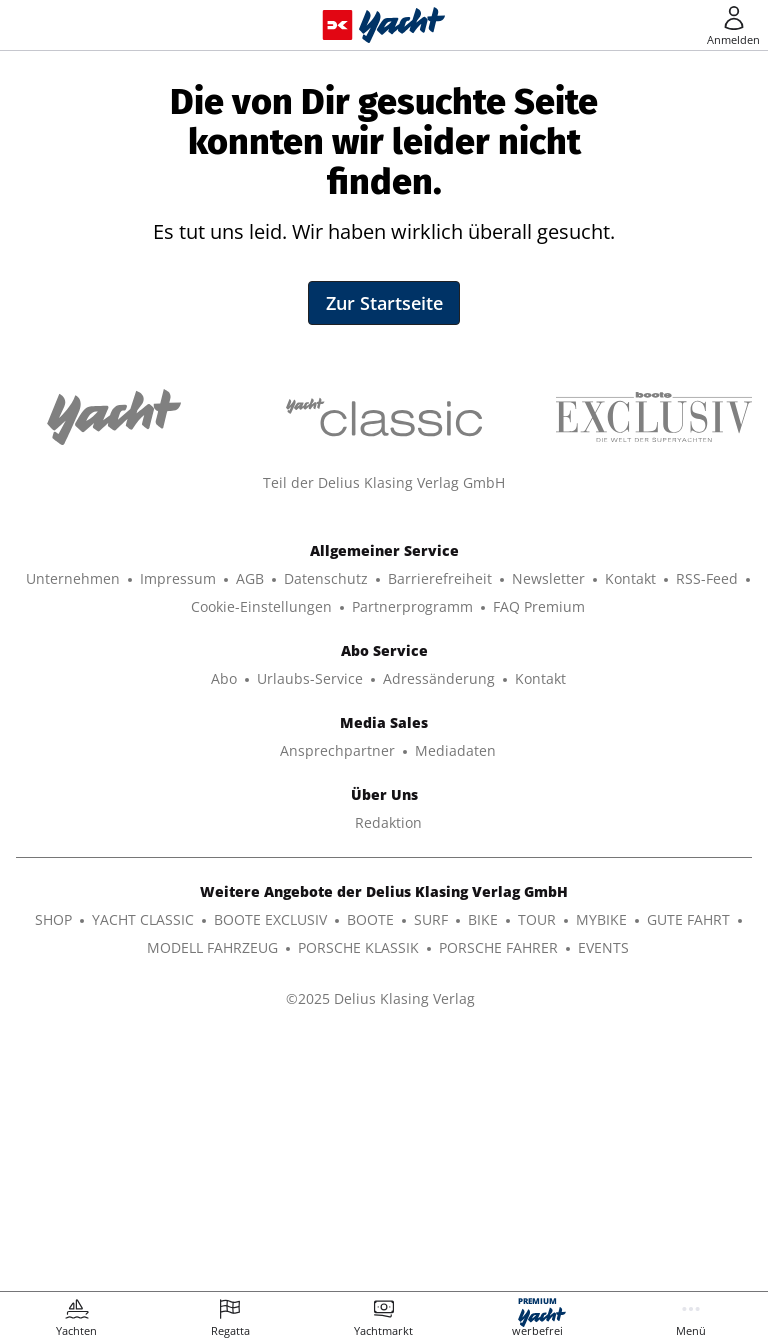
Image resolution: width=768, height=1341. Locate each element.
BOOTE (370, 1169)
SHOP (53, 1169)
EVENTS (603, 1197)
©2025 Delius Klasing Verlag (380, 1248)
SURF (431, 1169)
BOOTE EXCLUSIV (270, 1169)
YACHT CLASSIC (143, 1169)
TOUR (537, 1169)
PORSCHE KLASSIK (358, 1197)
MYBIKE (601, 1169)
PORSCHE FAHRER (498, 1197)
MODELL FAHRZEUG (212, 1197)
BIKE (483, 1169)
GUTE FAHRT (688, 1169)
